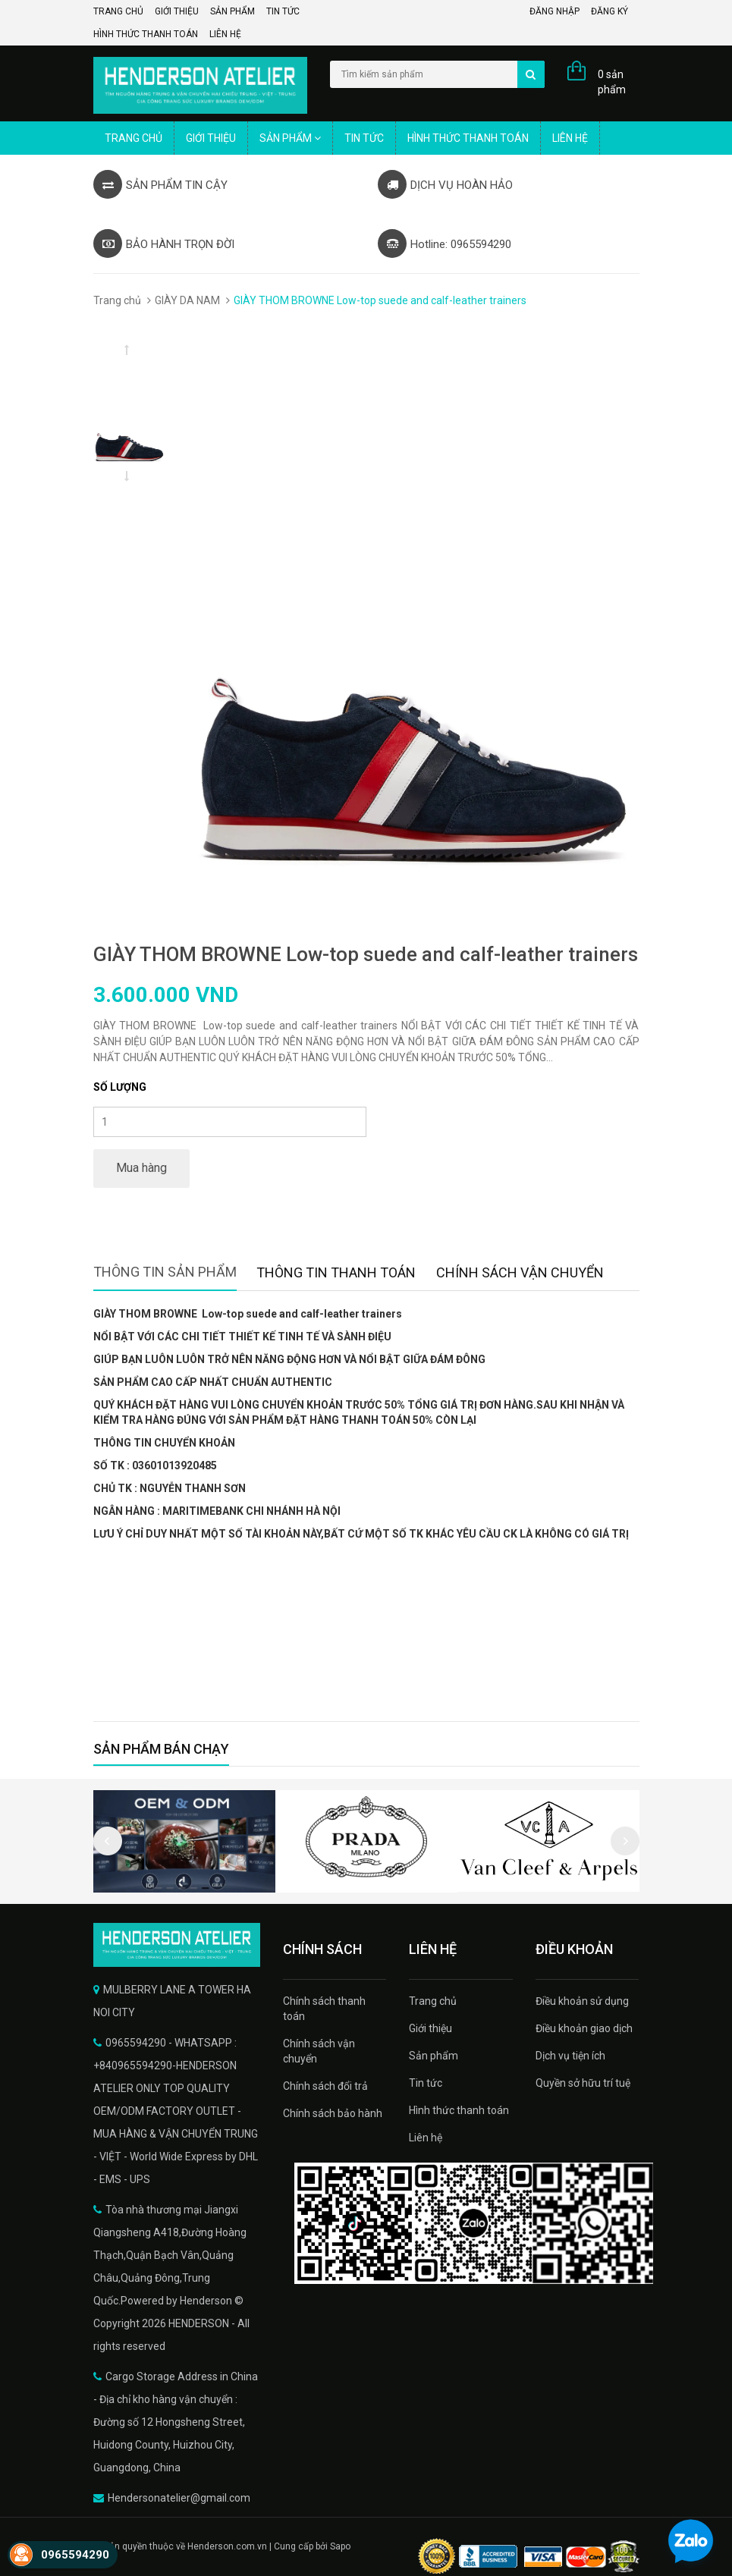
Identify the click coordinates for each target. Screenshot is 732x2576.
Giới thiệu (177, 11)
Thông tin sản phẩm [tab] (165, 1272)
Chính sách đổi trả (325, 2086)
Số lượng (119, 1087)
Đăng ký (609, 11)
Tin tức (283, 11)
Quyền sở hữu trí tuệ (583, 2083)
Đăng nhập (554, 11)
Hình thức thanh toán (145, 34)
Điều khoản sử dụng (582, 2001)
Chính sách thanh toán (324, 2008)
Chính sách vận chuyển (319, 2051)
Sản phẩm (232, 11)
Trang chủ (118, 11)
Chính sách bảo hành (332, 2113)
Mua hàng (141, 1168)
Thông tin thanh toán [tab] (336, 1272)
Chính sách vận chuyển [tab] (520, 1272)
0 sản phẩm (612, 82)
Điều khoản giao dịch (584, 2028)
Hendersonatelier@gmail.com (179, 2498)
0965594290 (75, 2555)
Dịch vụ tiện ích (570, 2056)
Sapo (340, 2546)
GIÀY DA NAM (187, 300)
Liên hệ (225, 34)
